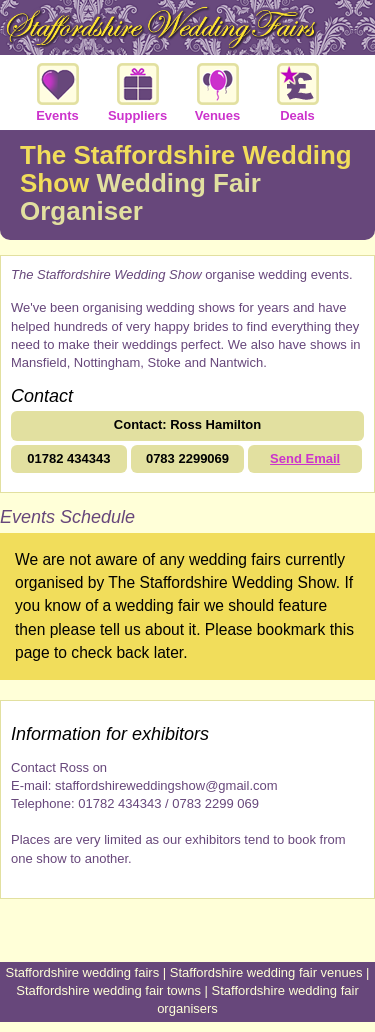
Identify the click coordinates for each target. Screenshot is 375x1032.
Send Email (305, 458)
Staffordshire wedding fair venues (266, 972)
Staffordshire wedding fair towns (108, 990)
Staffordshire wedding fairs (82, 972)
